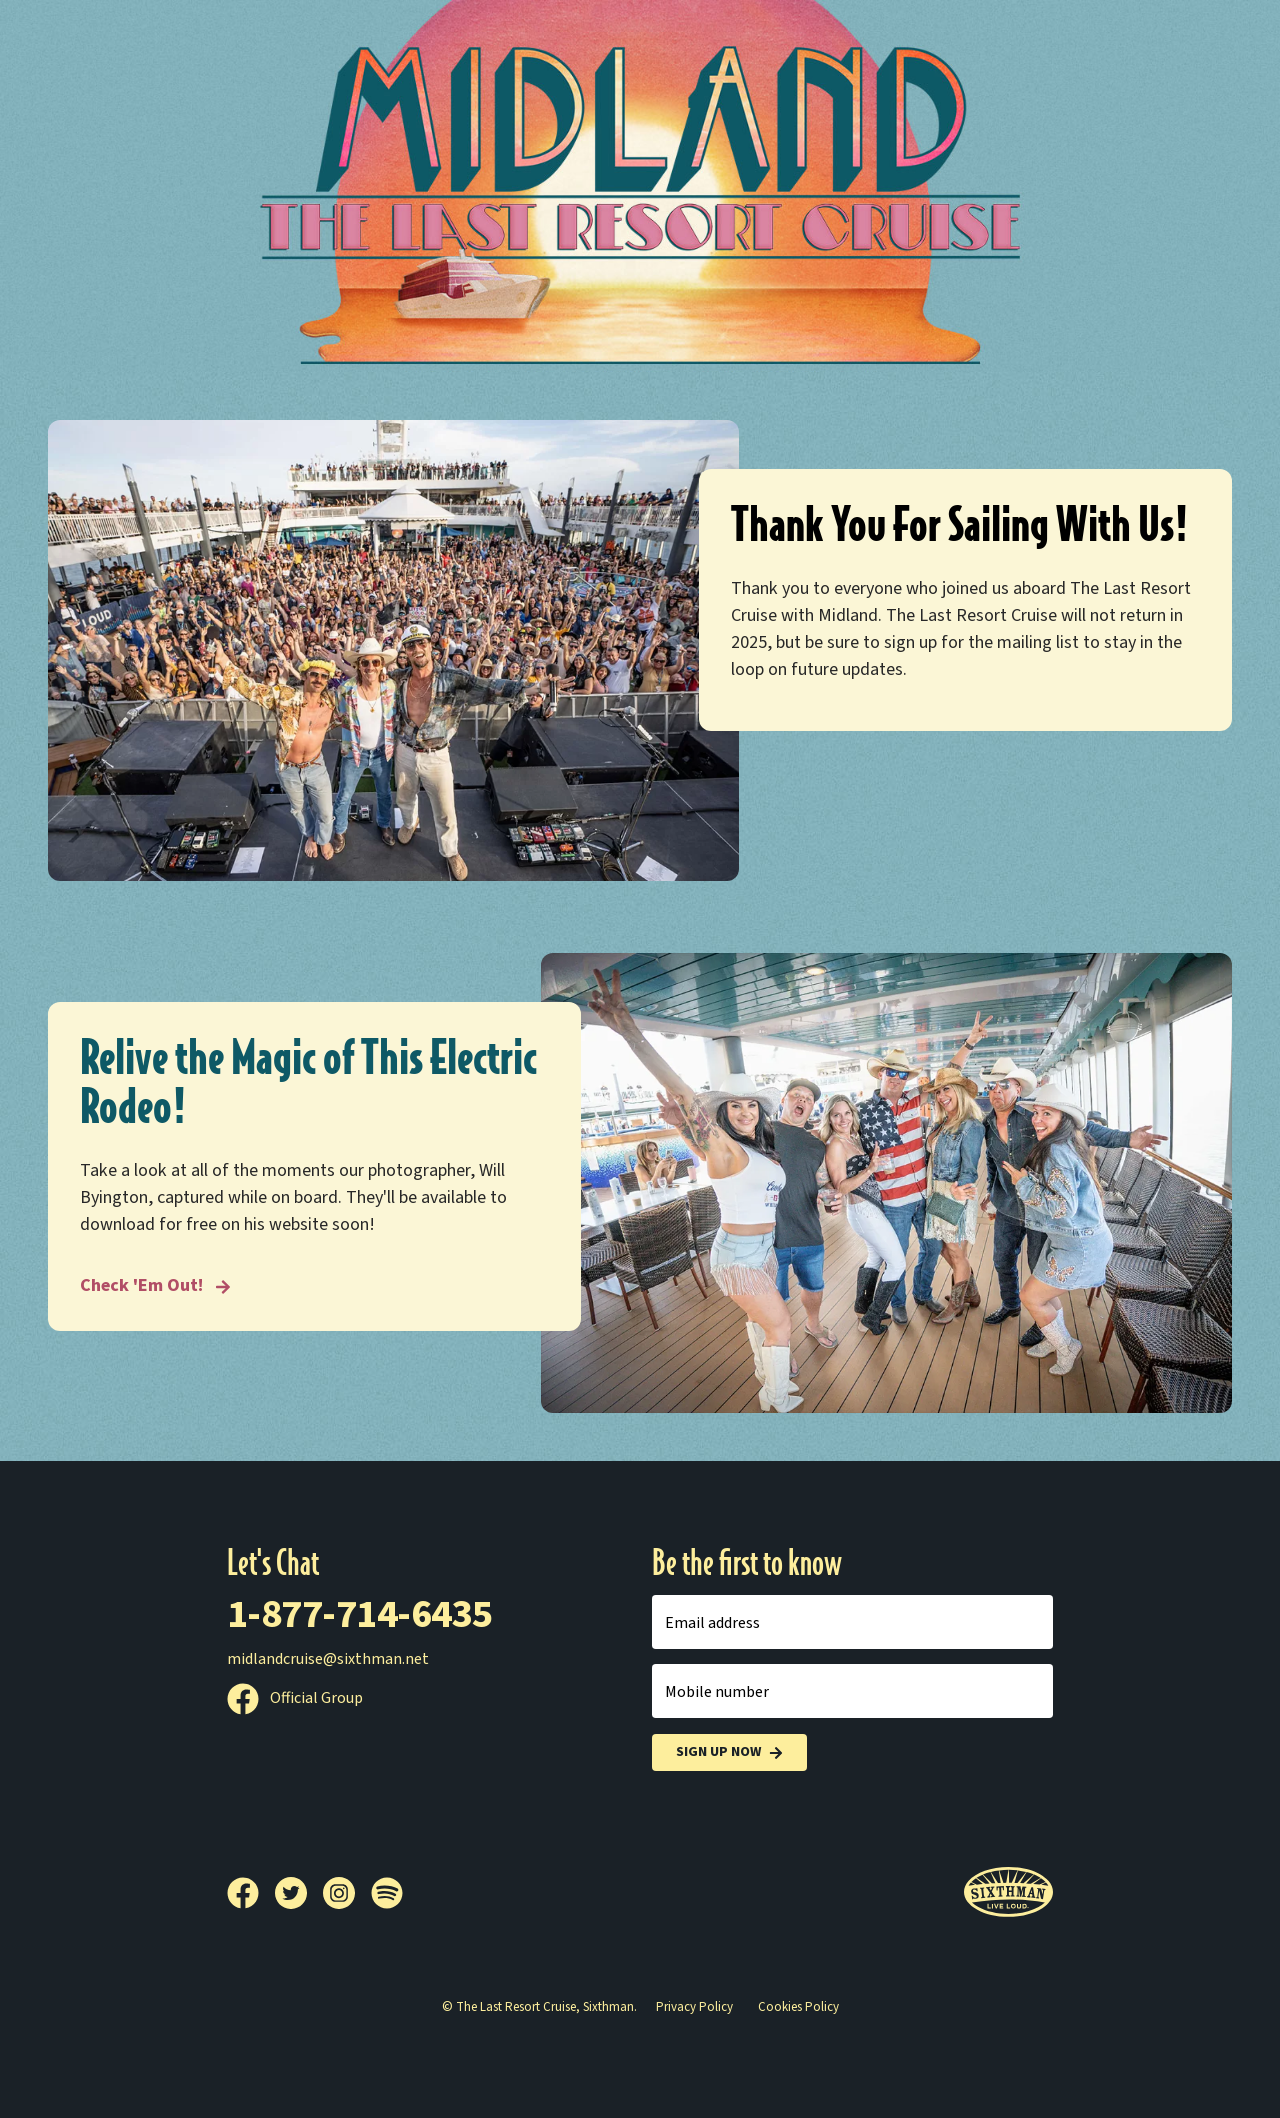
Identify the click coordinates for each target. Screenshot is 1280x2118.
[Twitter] (299, 1893)
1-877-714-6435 (360, 1614)
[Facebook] (251, 1893)
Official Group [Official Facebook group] (295, 1698)
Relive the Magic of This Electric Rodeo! (308, 1083)
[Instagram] (347, 1893)
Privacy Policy (694, 2007)
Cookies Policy (798, 2007)
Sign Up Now (729, 1752)
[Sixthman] (1008, 1892)
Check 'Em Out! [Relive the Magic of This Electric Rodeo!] (155, 1285)
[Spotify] (387, 1893)
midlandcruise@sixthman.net (328, 1659)
